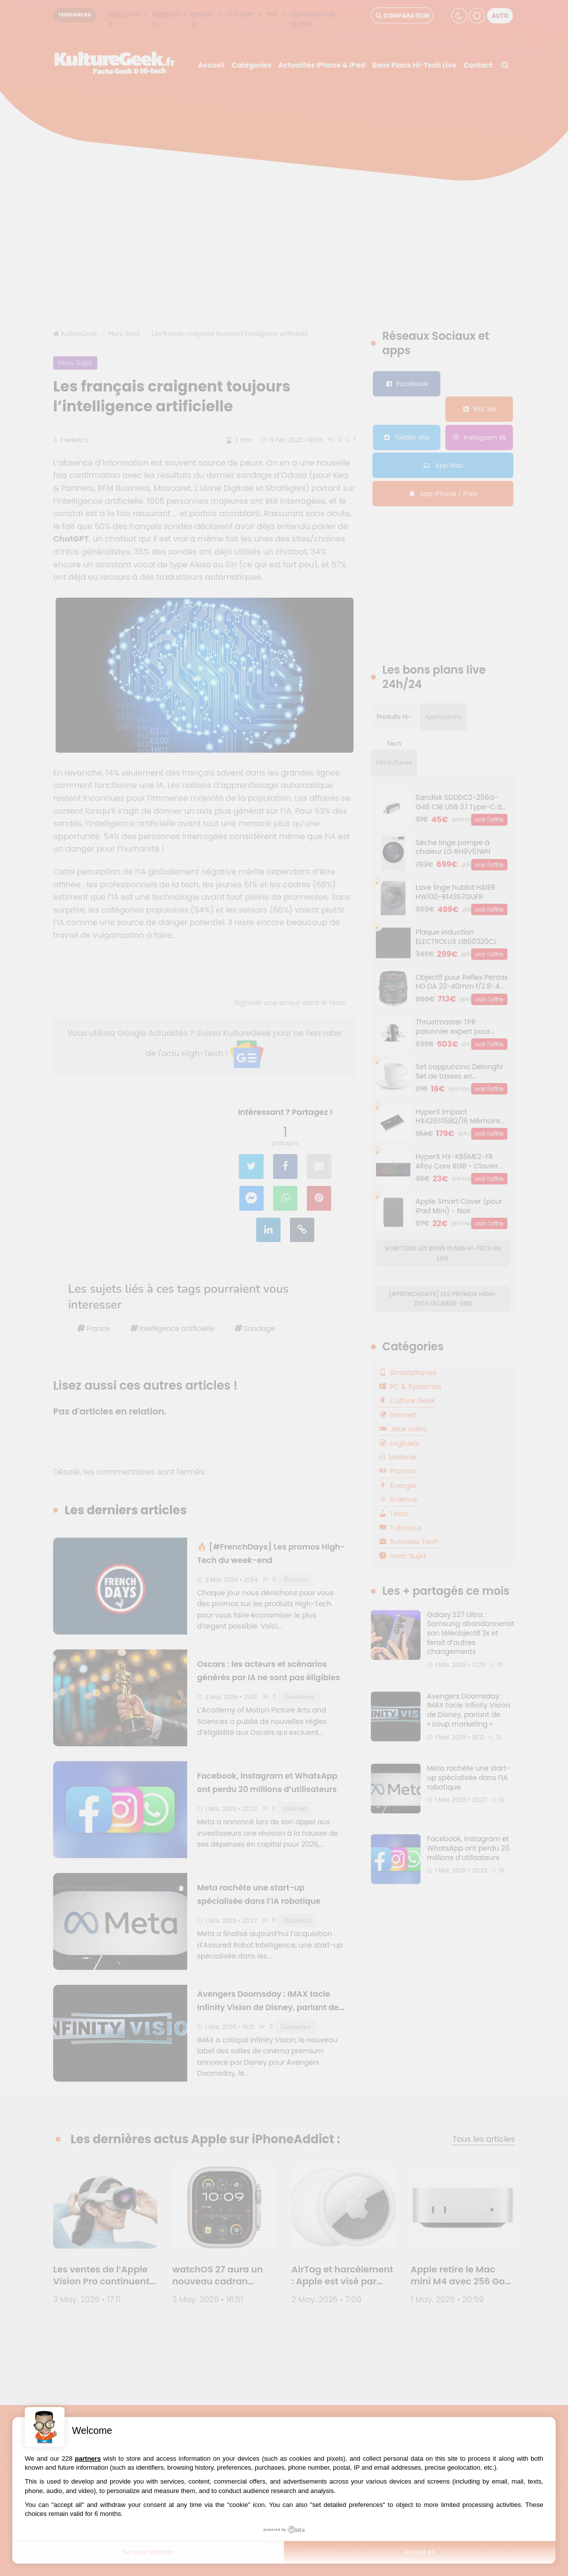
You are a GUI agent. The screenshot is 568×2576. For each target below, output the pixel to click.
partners (88, 2458)
